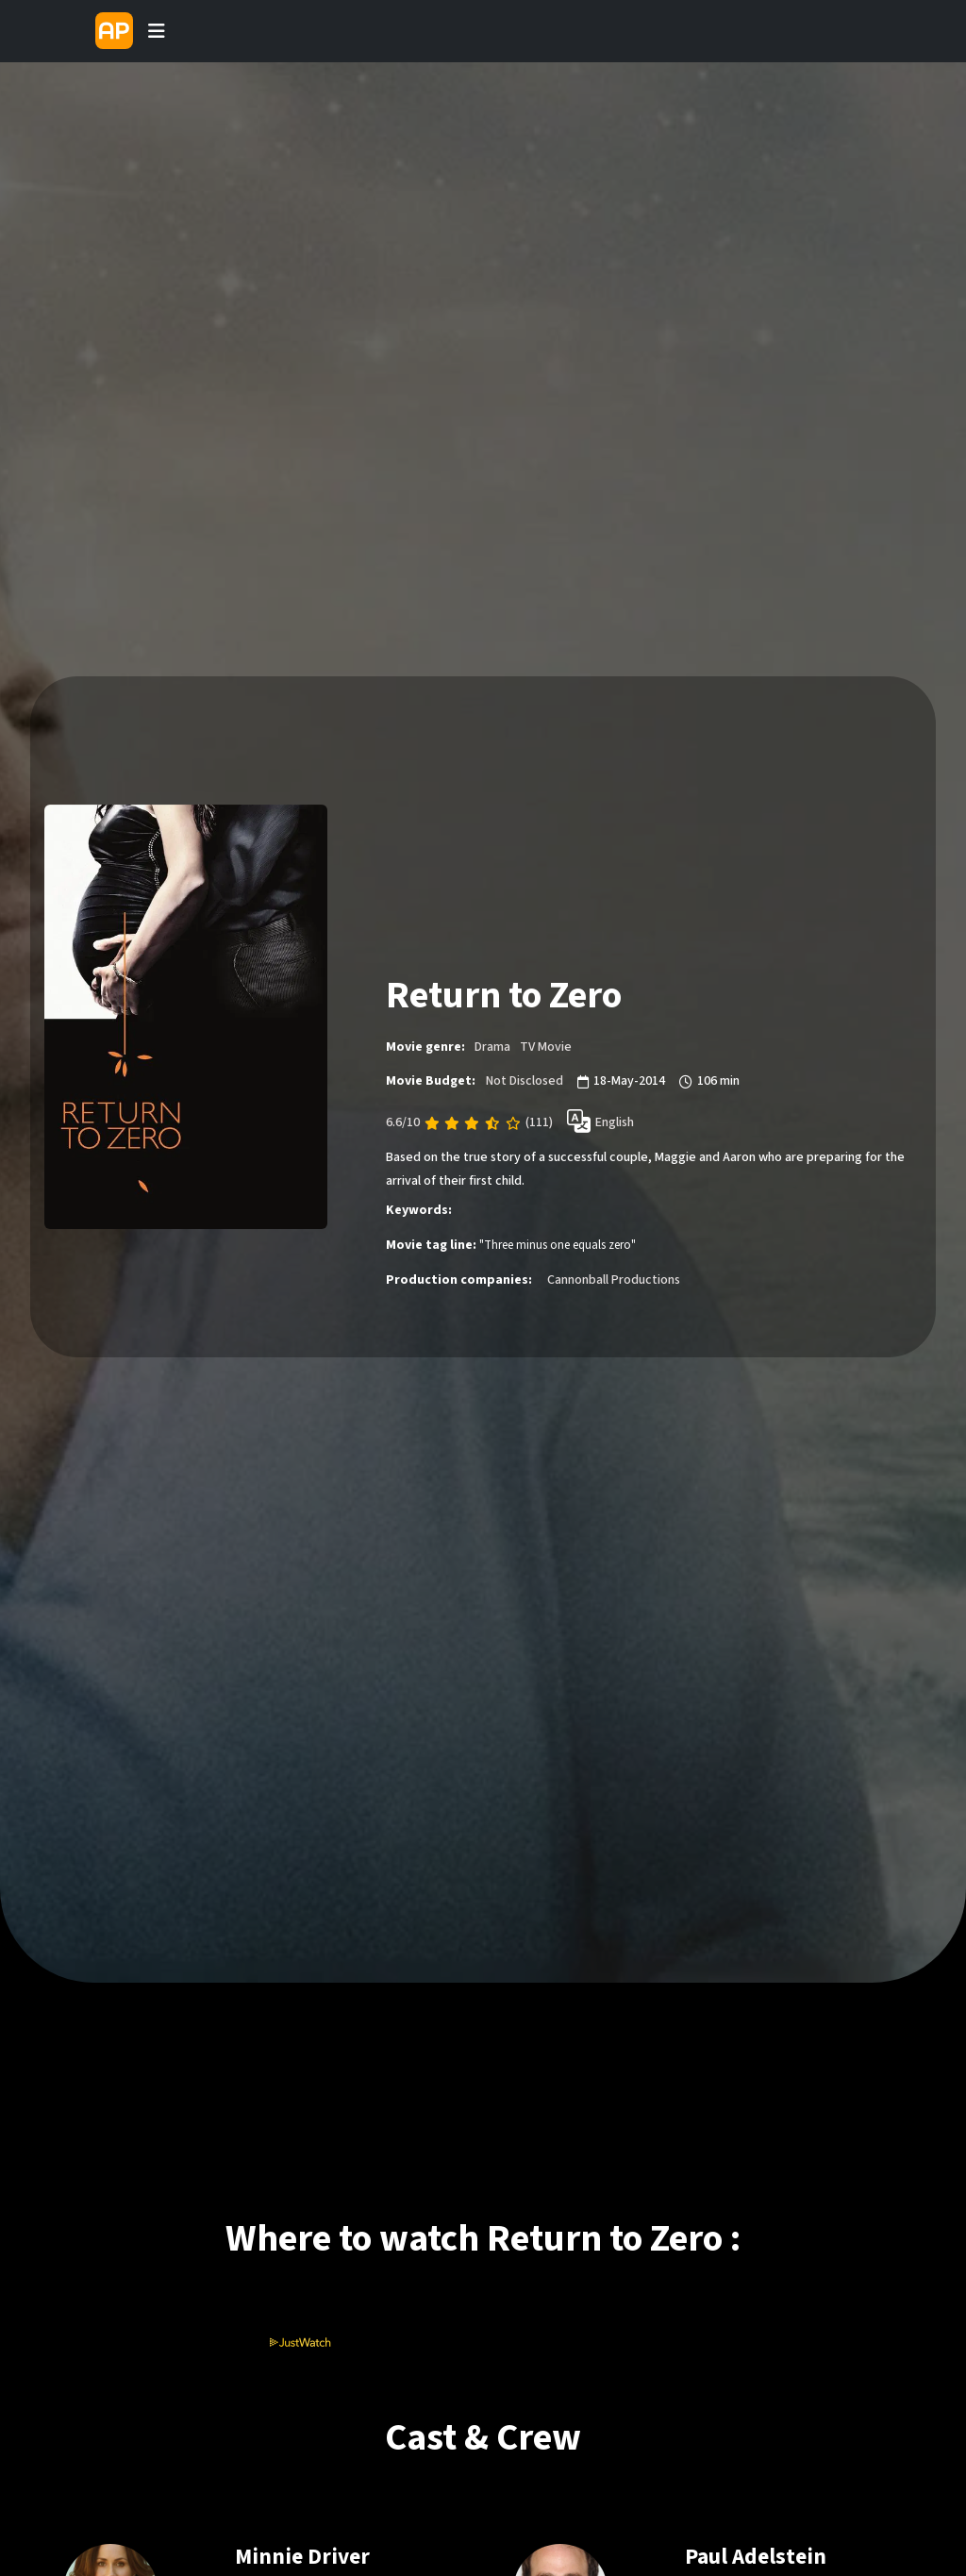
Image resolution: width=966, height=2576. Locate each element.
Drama (492, 1047)
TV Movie (546, 1047)
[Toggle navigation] (156, 31)
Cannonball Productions (613, 1280)
